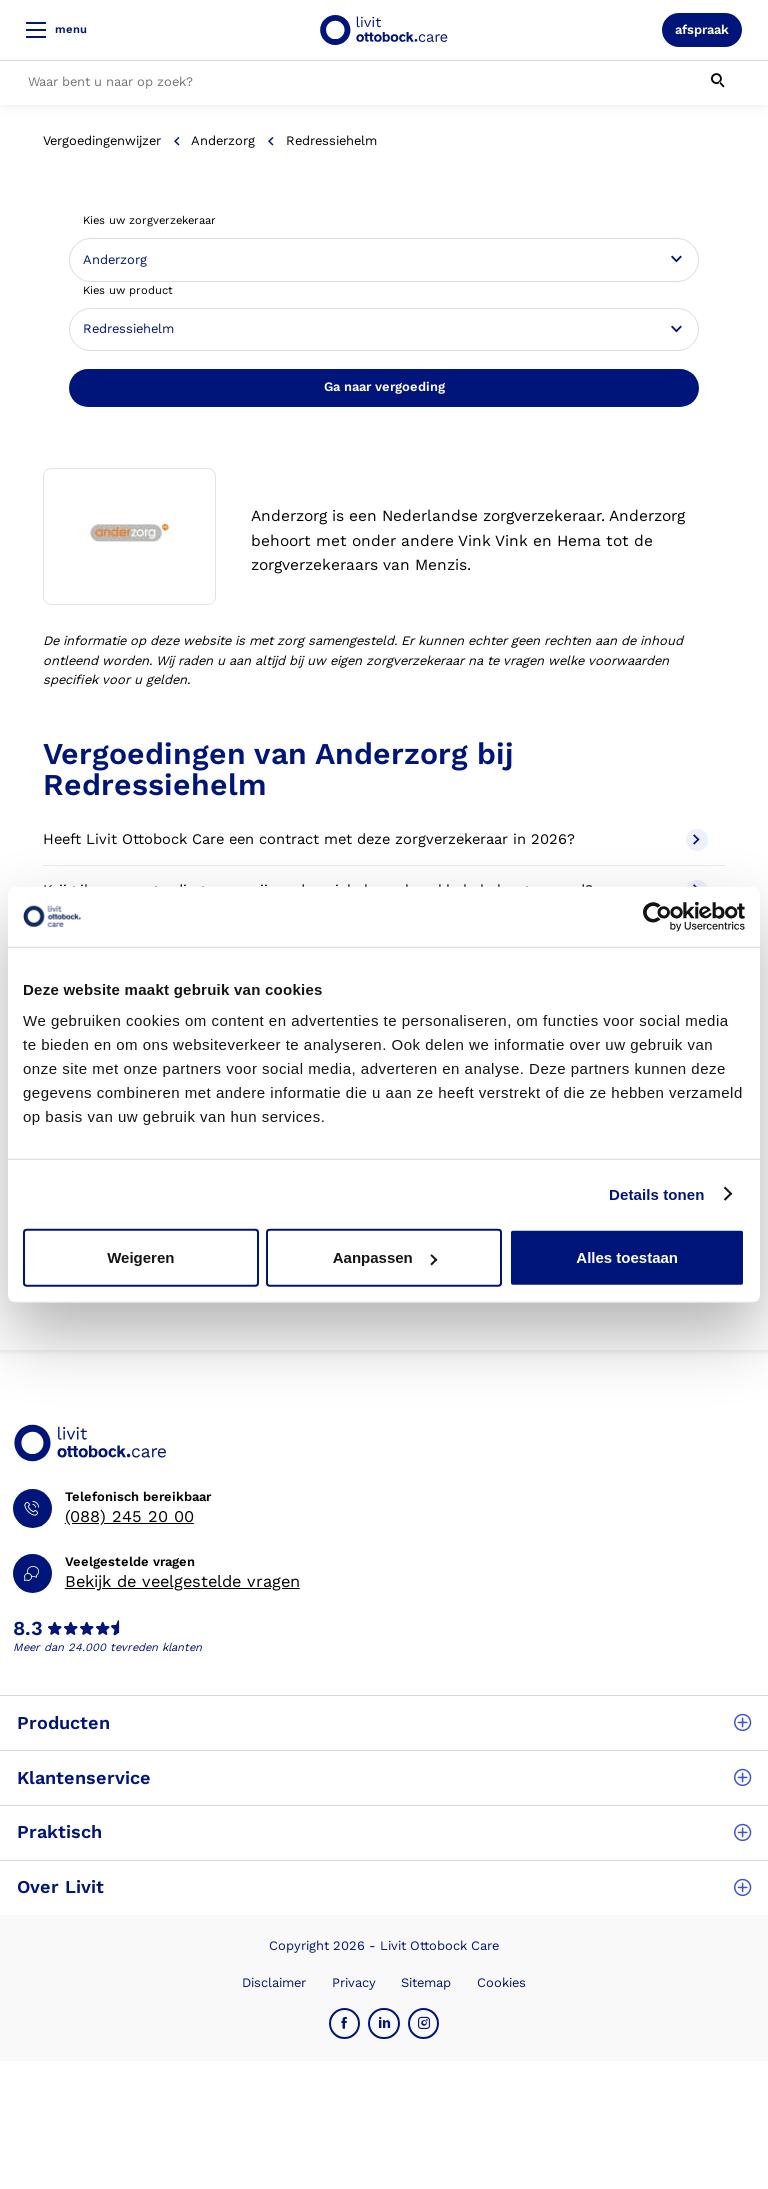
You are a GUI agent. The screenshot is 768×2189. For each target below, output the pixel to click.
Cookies (501, 1982)
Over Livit (383, 1886)
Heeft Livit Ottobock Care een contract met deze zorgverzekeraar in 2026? (375, 840)
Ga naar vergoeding (384, 386)
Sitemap (426, 1982)
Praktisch (383, 1831)
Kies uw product (128, 290)
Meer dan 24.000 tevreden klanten (107, 1647)
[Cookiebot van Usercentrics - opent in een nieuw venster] (657, 916)
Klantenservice (383, 1777)
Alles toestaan (627, 1257)
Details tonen (656, 1193)
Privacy (354, 1982)
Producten (383, 1722)
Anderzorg (223, 140)
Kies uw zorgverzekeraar (149, 220)
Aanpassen (385, 1257)
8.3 (28, 1629)
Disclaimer (274, 1982)
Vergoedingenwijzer (102, 140)
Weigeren (140, 1257)
